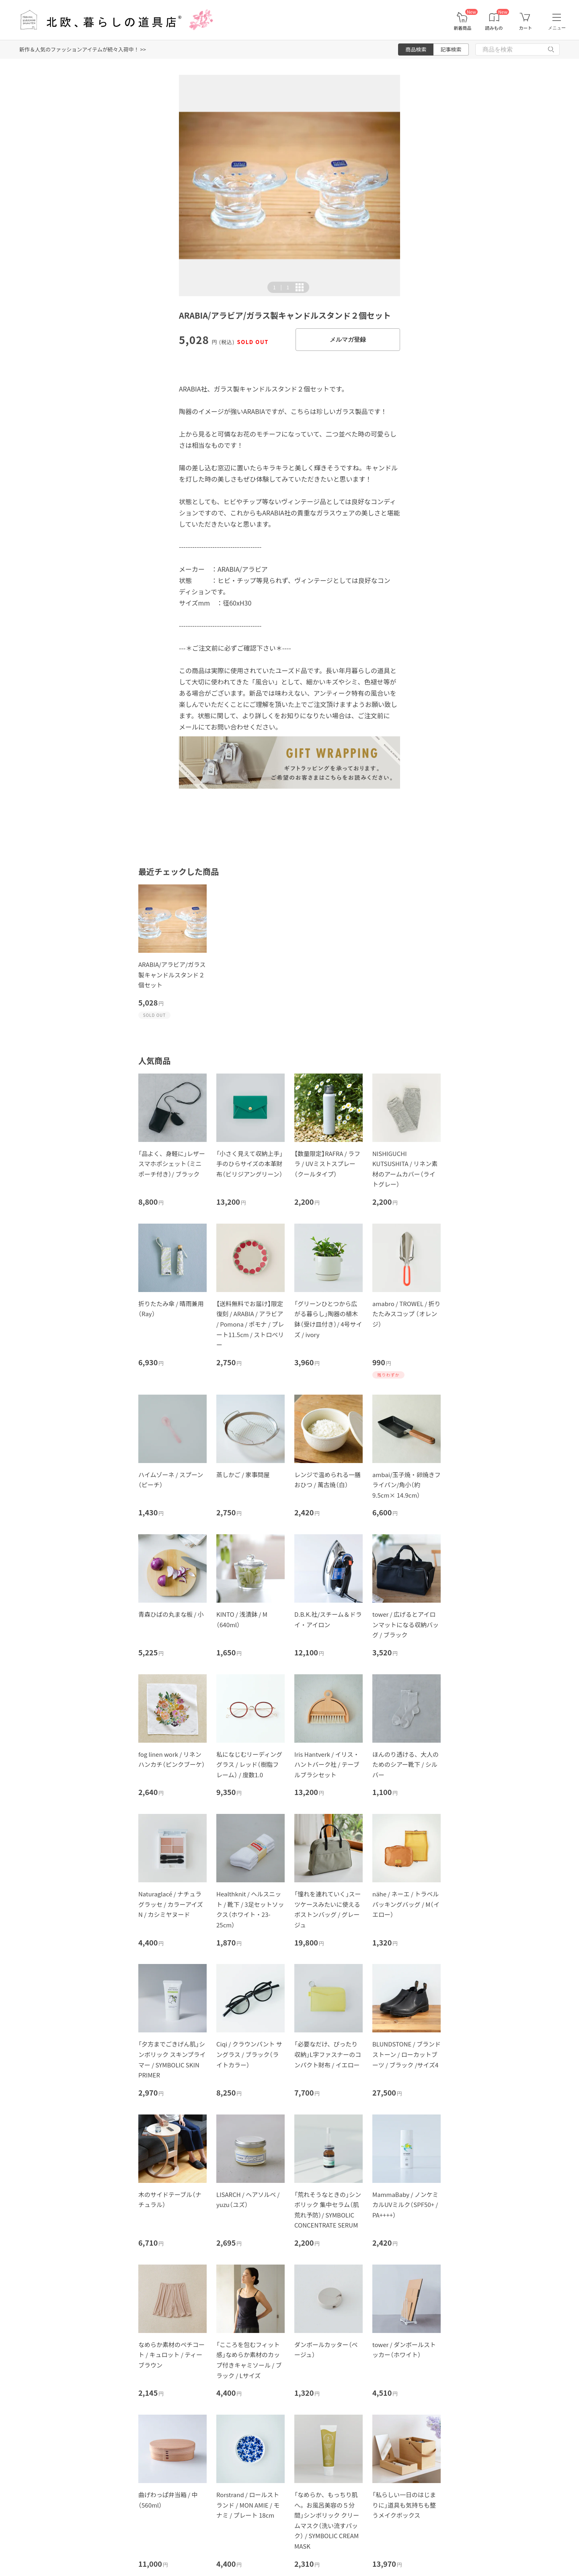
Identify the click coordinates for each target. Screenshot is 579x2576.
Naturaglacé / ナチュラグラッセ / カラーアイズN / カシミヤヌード (170, 1904)
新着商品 (462, 28)
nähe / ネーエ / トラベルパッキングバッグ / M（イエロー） (405, 1904)
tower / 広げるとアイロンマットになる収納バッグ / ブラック (405, 1624)
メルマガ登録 (348, 339)
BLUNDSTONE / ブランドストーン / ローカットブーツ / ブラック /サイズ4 (406, 2054)
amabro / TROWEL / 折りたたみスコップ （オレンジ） (406, 1313)
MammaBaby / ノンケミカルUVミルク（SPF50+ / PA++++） (405, 2204)
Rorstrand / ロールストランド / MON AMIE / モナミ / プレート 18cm (247, 2504)
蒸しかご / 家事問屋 (243, 1474)
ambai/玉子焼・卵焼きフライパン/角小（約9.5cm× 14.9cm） (406, 1484)
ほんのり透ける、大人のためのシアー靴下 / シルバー (405, 1764)
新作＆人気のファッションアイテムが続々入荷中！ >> (82, 49)
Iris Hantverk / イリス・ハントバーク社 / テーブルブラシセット (326, 1764)
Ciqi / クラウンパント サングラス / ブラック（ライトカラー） (249, 2054)
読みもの (494, 28)
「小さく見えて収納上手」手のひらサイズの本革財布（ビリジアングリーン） (249, 1163)
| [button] (281, 287)
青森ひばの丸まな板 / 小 (171, 1614)
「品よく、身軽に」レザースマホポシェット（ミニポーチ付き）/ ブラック (171, 1163)
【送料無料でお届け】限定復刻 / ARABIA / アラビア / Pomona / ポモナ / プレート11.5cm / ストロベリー (250, 1324)
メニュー (557, 27)
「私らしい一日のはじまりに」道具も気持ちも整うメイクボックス (404, 2504)
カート (525, 28)
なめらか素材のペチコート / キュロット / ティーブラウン (171, 2354)
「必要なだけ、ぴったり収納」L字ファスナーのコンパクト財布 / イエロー (327, 2054)
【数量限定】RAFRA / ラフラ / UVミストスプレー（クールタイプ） (327, 1163)
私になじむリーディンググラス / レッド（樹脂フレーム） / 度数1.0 (249, 1764)
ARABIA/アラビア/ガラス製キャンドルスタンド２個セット (172, 974)
